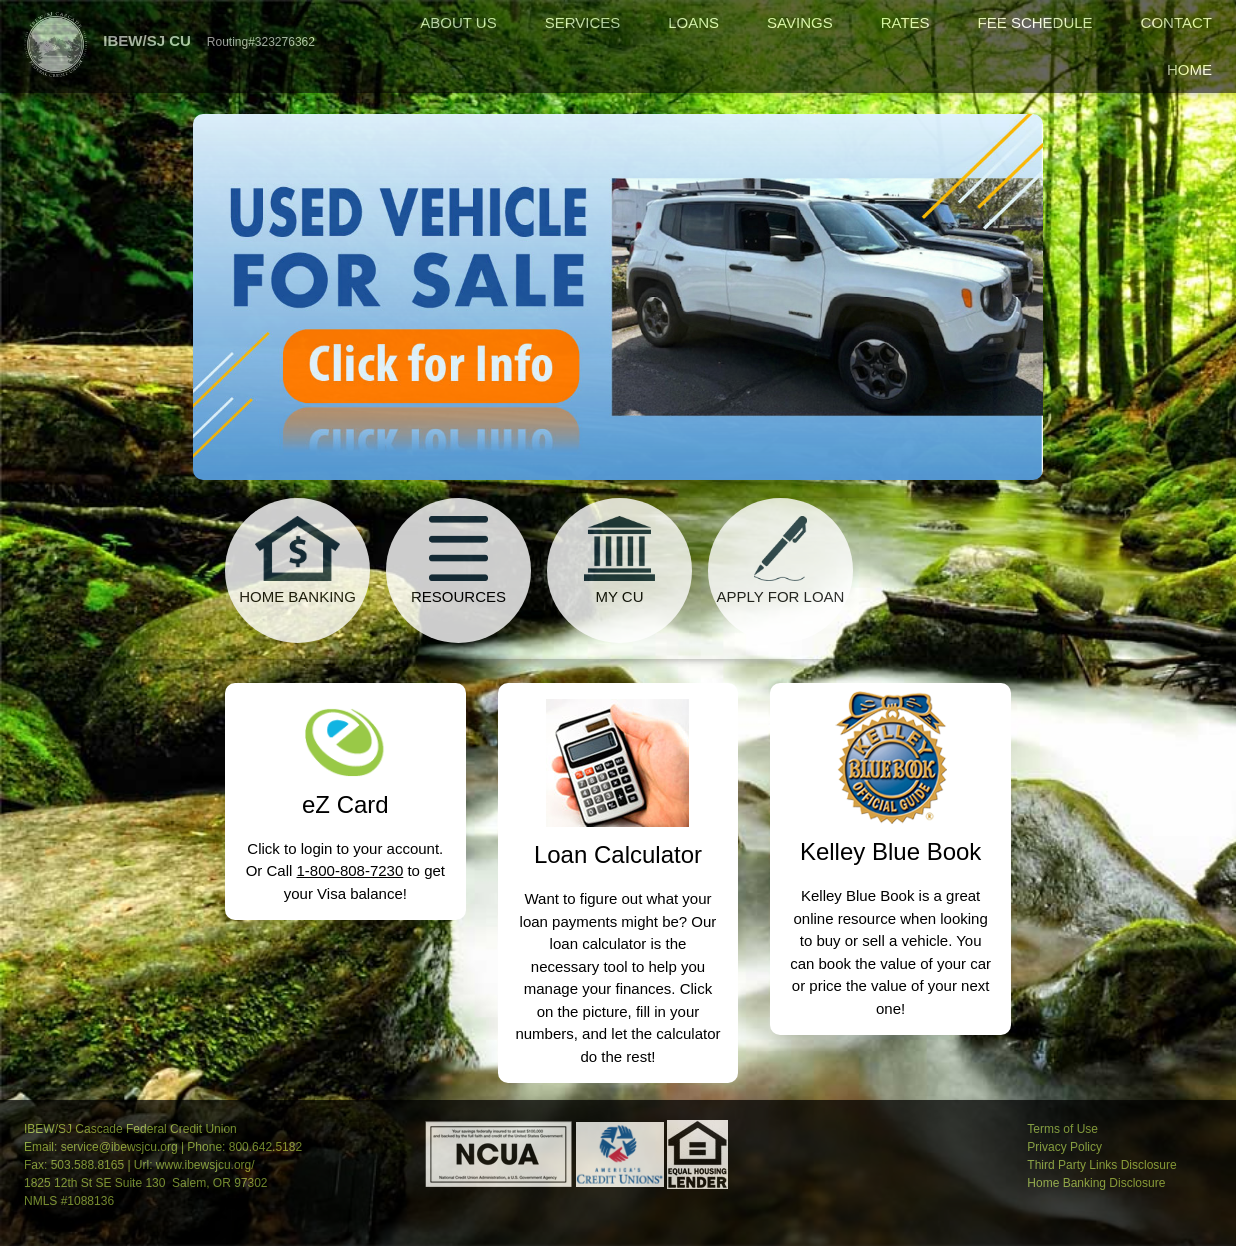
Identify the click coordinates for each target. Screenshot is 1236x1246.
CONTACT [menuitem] (1176, 22)
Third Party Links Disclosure (1101, 1165)
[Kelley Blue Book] (891, 755)
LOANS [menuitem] (693, 22)
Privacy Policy (1064, 1147)
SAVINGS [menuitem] (800, 22)
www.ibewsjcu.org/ (205, 1165)
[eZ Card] (345, 729)
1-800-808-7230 (350, 870)
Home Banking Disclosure (1096, 1183)
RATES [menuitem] (905, 22)
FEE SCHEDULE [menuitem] (1035, 22)
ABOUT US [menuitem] (458, 22)
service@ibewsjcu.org (119, 1147)
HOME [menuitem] (1189, 69)
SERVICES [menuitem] (583, 22)
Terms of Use (1062, 1129)
